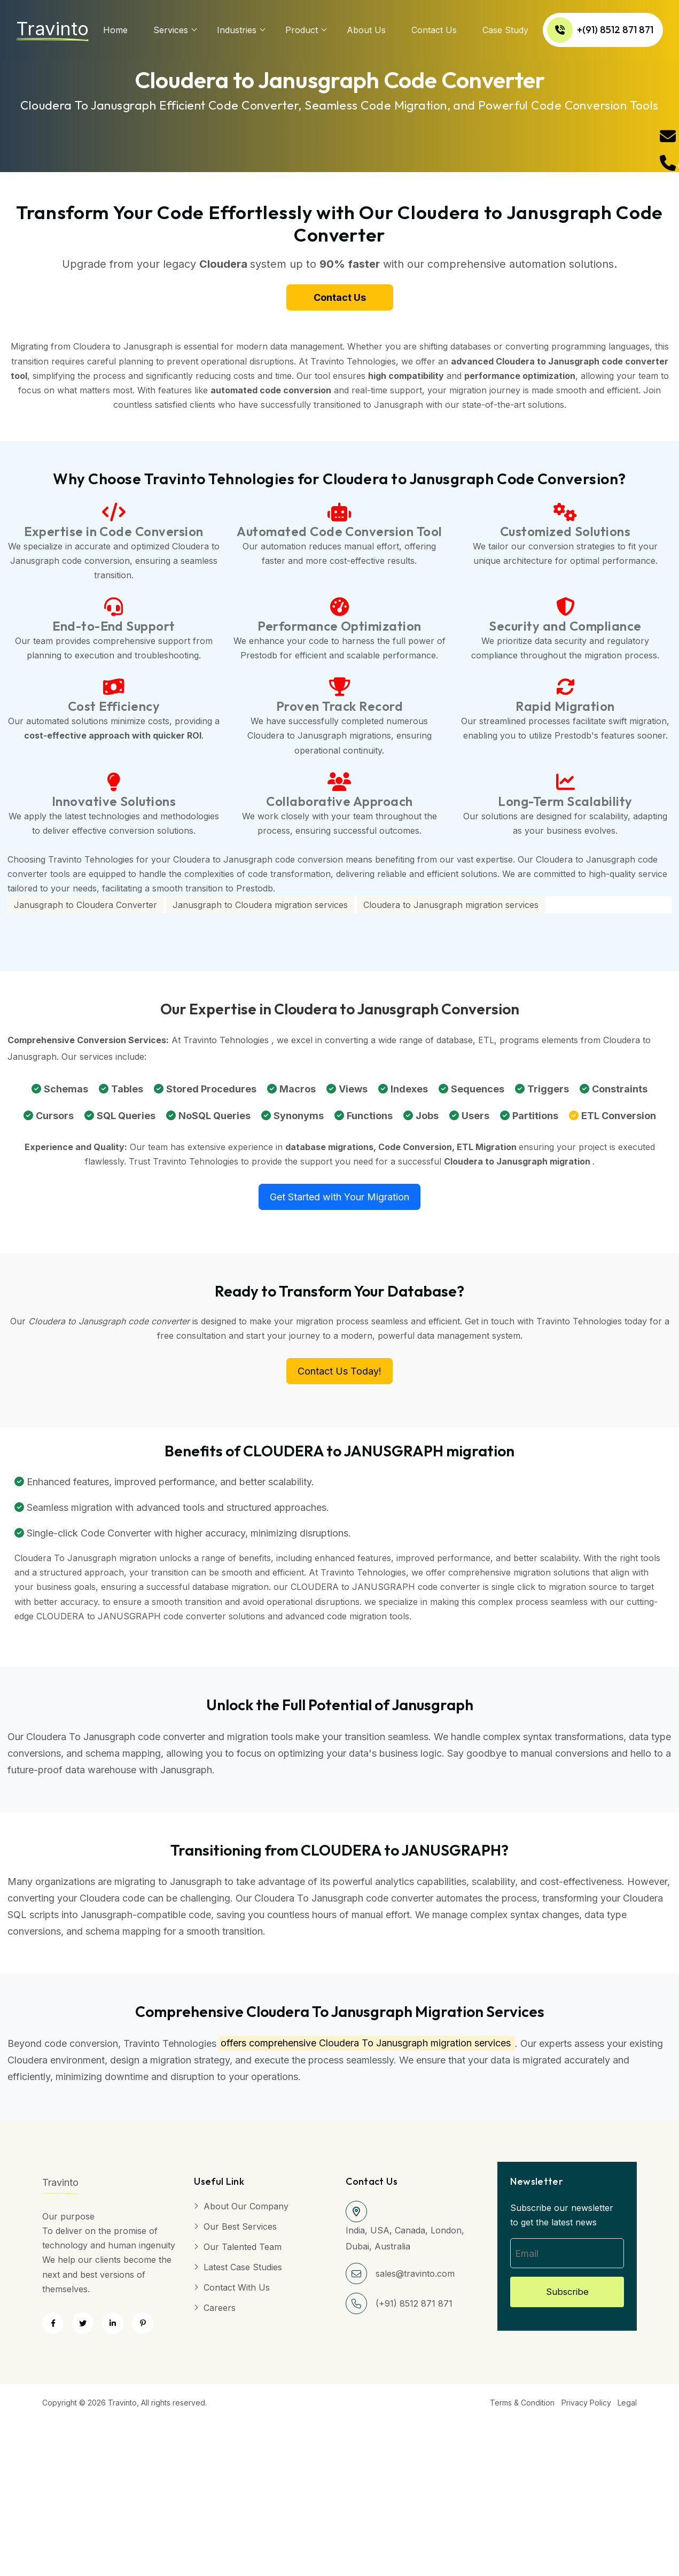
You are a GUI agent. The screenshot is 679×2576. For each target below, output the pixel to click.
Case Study (505, 30)
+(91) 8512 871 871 (601, 30)
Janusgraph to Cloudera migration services (260, 909)
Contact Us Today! (339, 1376)
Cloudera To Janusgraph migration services (415, 2048)
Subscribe (567, 2299)
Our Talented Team (243, 2251)
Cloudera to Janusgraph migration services (450, 909)
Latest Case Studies (243, 2272)
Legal (627, 2407)
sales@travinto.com (415, 2278)
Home (115, 30)
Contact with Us (237, 2292)
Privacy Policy (582, 2407)
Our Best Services (240, 2231)
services (170, 30)
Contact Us (434, 30)
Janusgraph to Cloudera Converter (85, 909)
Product (301, 30)
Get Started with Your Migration (339, 1201)
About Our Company (246, 2211)
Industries (236, 30)
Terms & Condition (514, 2407)
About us (366, 30)
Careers (220, 2312)
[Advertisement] (320, 2491)
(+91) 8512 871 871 (414, 2308)
